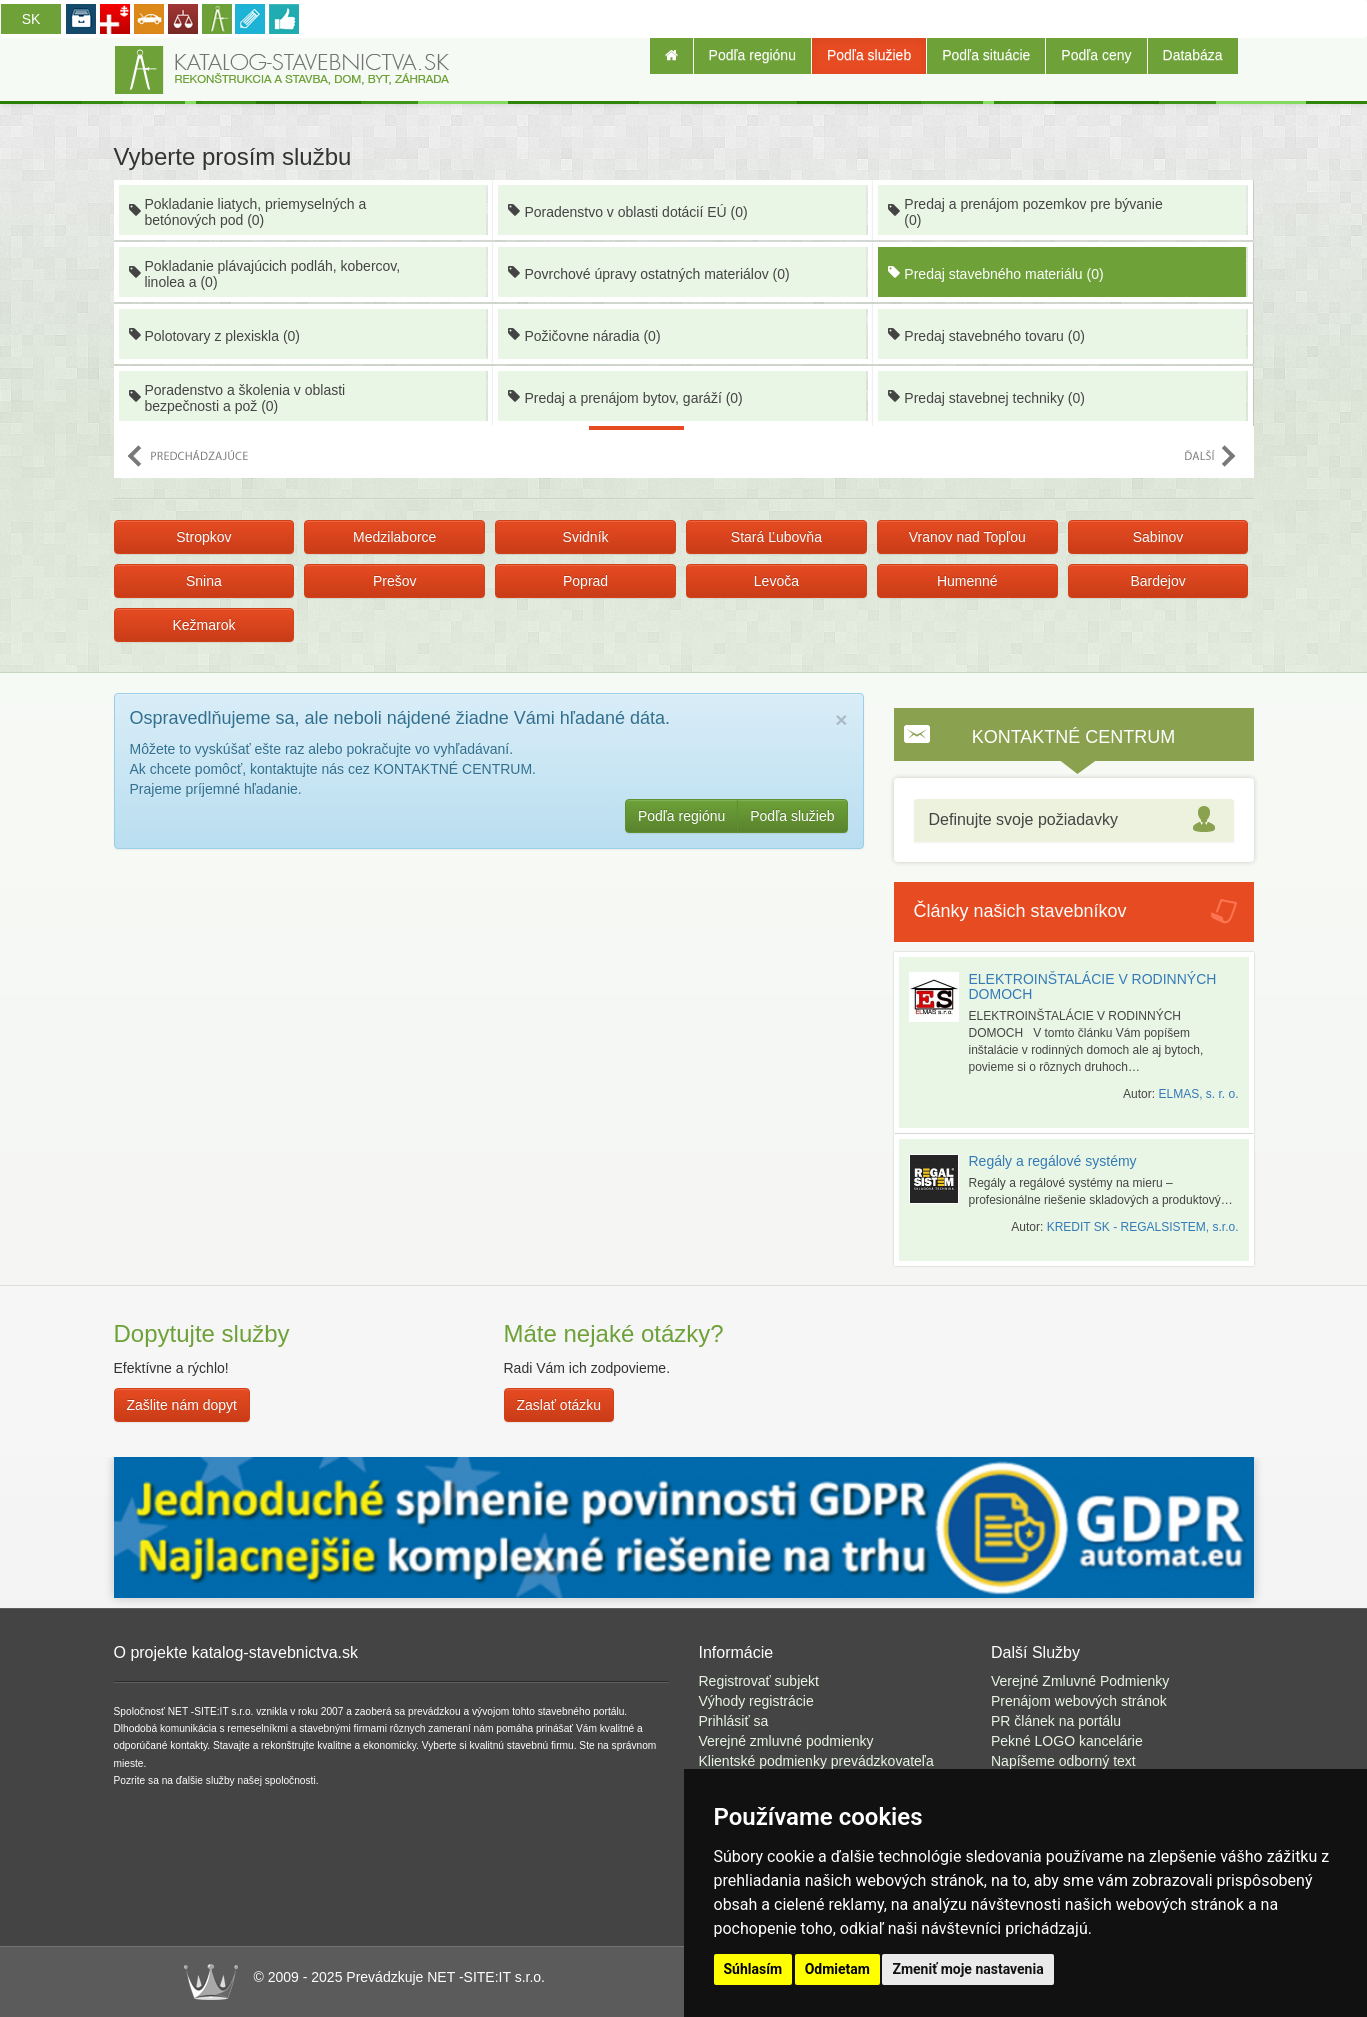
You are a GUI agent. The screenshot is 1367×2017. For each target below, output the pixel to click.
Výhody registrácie (756, 1701)
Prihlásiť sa (734, 1721)
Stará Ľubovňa (776, 537)
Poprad (585, 581)
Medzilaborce (394, 537)
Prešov (395, 581)
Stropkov (203, 537)
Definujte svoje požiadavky (1023, 819)
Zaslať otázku (559, 1405)
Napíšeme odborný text (1063, 1761)
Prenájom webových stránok (1079, 1701)
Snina (204, 581)
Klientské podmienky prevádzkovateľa (816, 1761)
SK (31, 19)
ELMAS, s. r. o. (1198, 1094)
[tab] (1074, 820)
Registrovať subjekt (759, 1681)
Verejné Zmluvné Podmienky (1080, 1681)
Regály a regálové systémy (1053, 1161)
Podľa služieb (869, 55)
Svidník (586, 537)
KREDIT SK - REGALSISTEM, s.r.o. (1143, 1227)
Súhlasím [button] (753, 1969)
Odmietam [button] (837, 1969)
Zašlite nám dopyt (182, 1405)
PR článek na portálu (1056, 1721)
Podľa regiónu (752, 55)
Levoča (776, 581)
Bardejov (1157, 581)
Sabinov (1158, 537)
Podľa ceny (1096, 55)
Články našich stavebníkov (1020, 911)
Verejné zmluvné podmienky (786, 1741)
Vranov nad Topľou (967, 537)
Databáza (1193, 55)
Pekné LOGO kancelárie (1067, 1741)
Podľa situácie (986, 55)
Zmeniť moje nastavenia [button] (967, 1969)
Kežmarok (203, 625)
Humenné (967, 581)
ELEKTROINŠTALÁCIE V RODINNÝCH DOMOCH (1093, 986)
